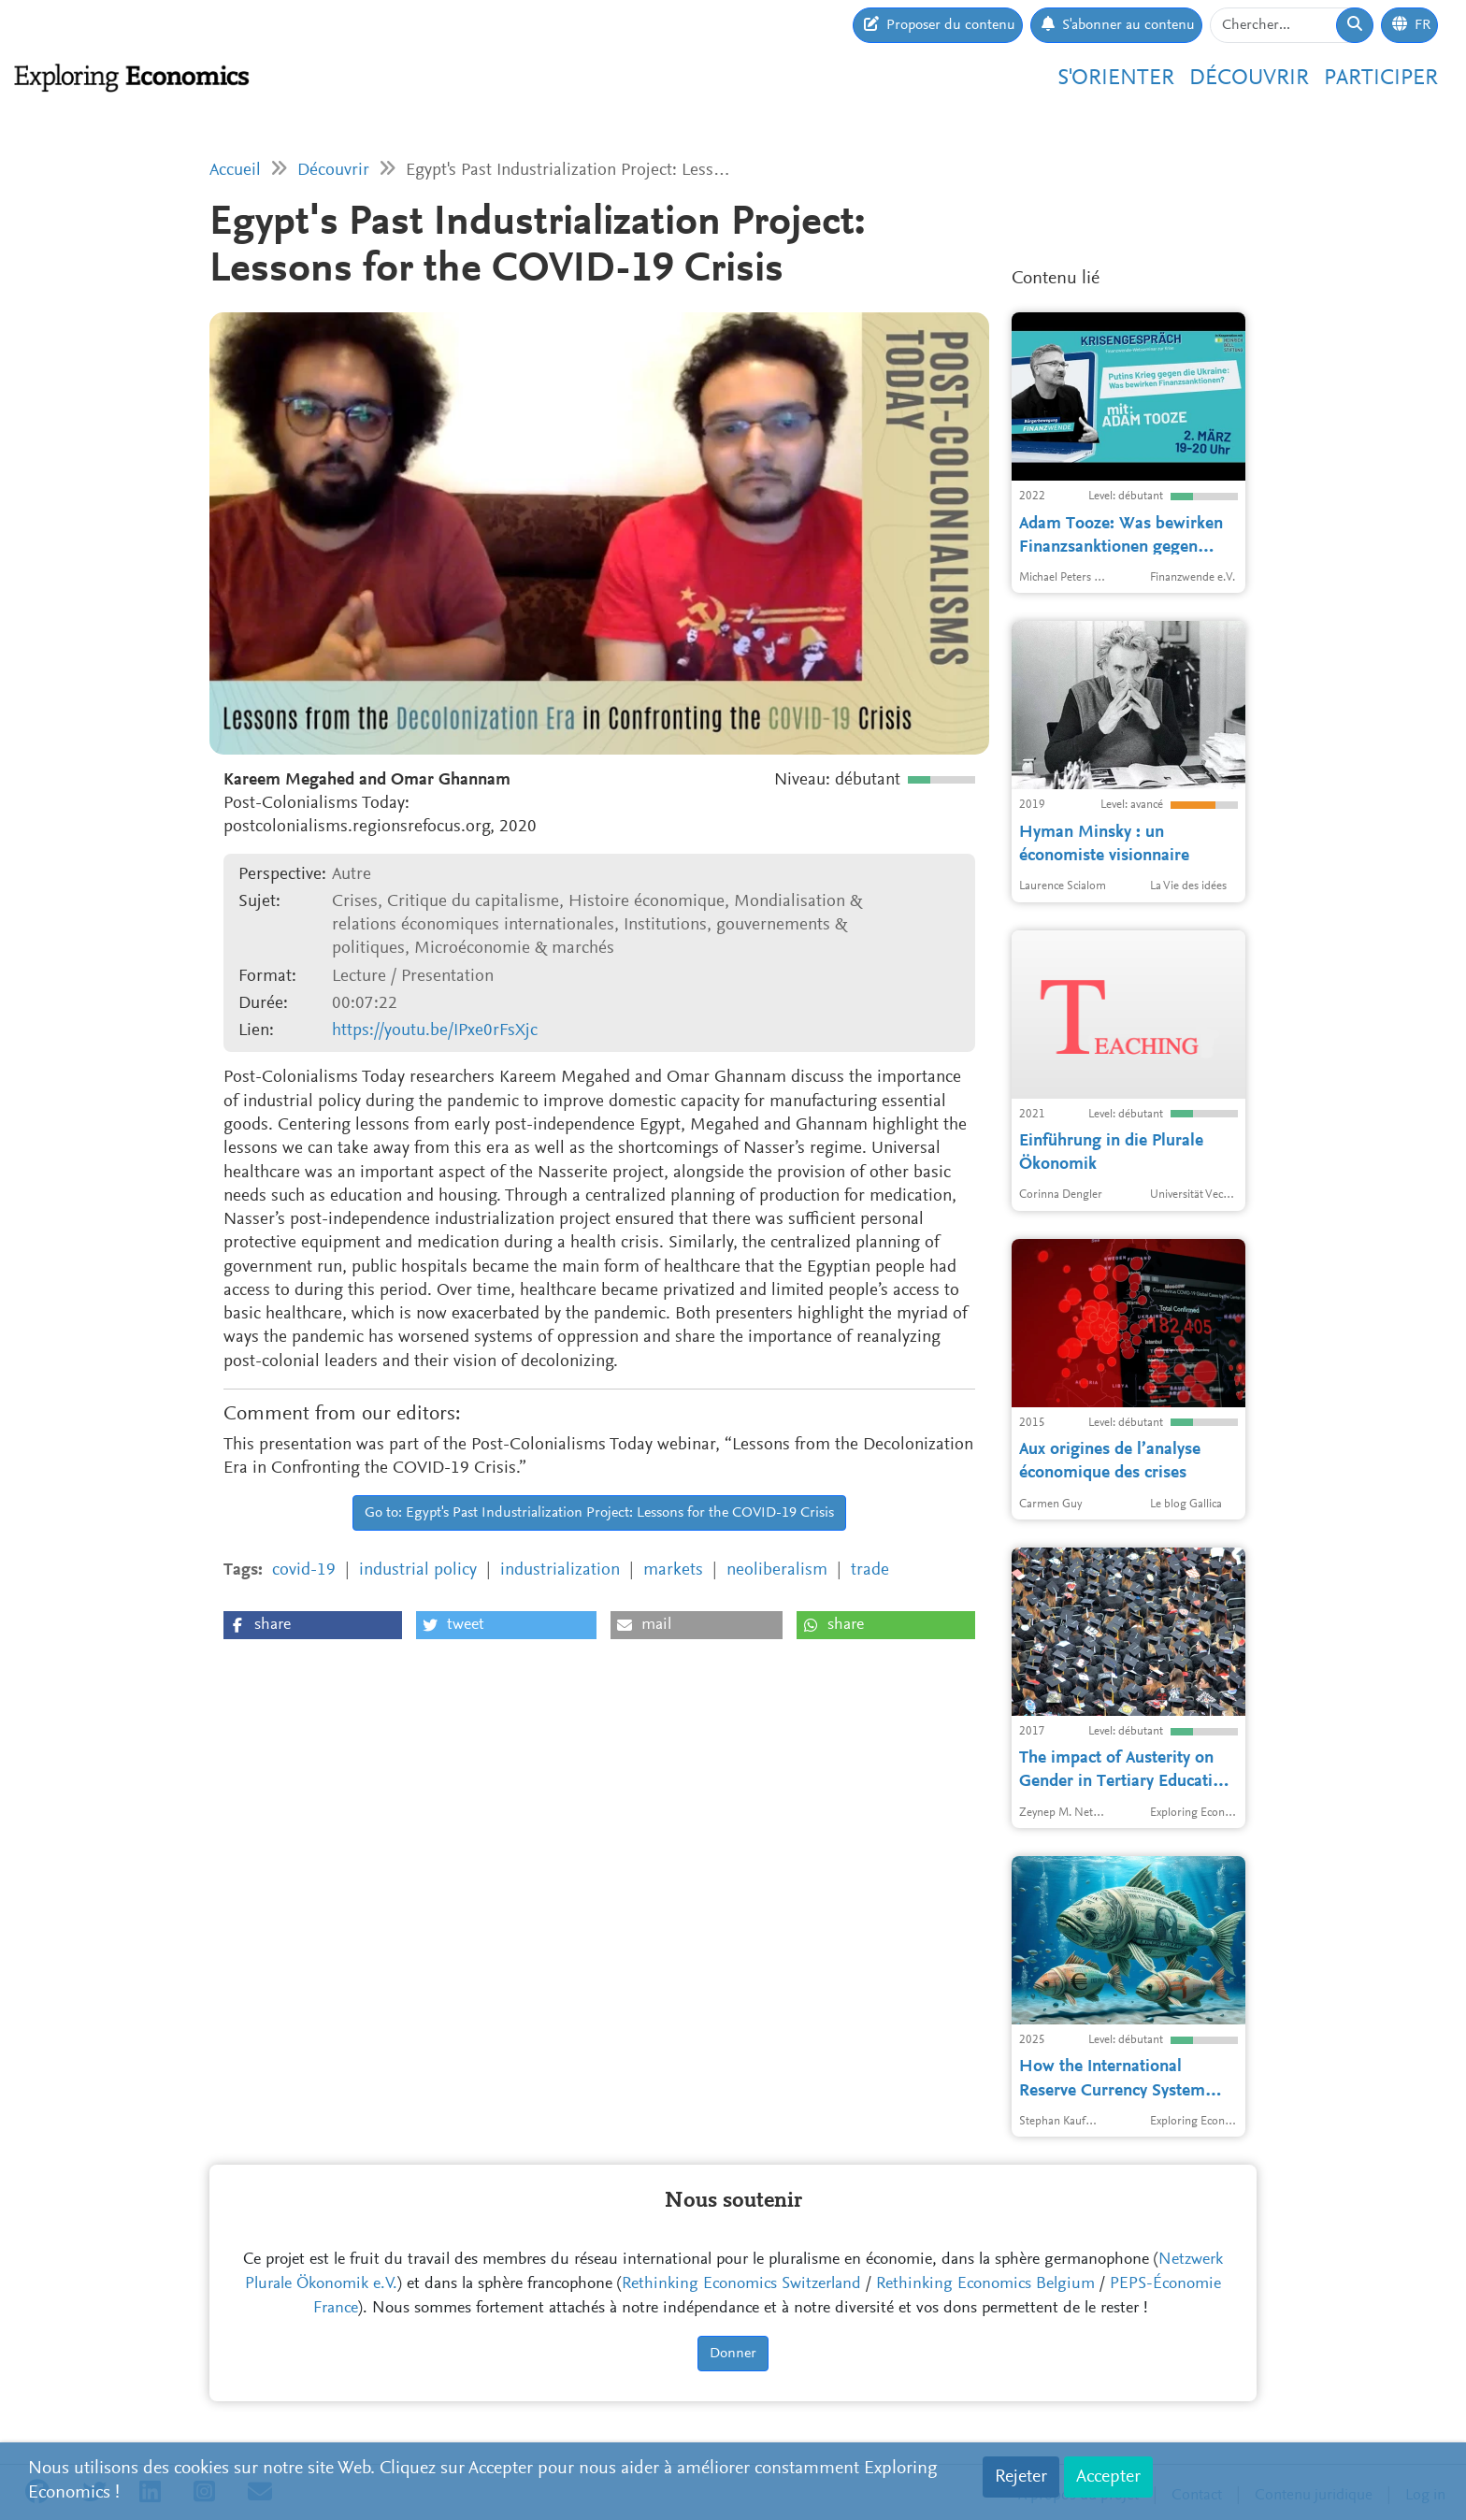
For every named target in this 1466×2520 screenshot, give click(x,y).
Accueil (235, 171)
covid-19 (304, 1570)
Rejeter (1021, 2477)
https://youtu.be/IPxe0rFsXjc (435, 1031)
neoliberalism (776, 1570)
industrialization (560, 1570)
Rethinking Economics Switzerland (741, 2284)
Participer (1381, 78)
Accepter (1108, 2477)
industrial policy (418, 1570)
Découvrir (1249, 78)
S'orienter (1115, 78)
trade (870, 1570)
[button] (312, 1625)
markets (673, 1570)
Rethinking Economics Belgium (985, 2284)
